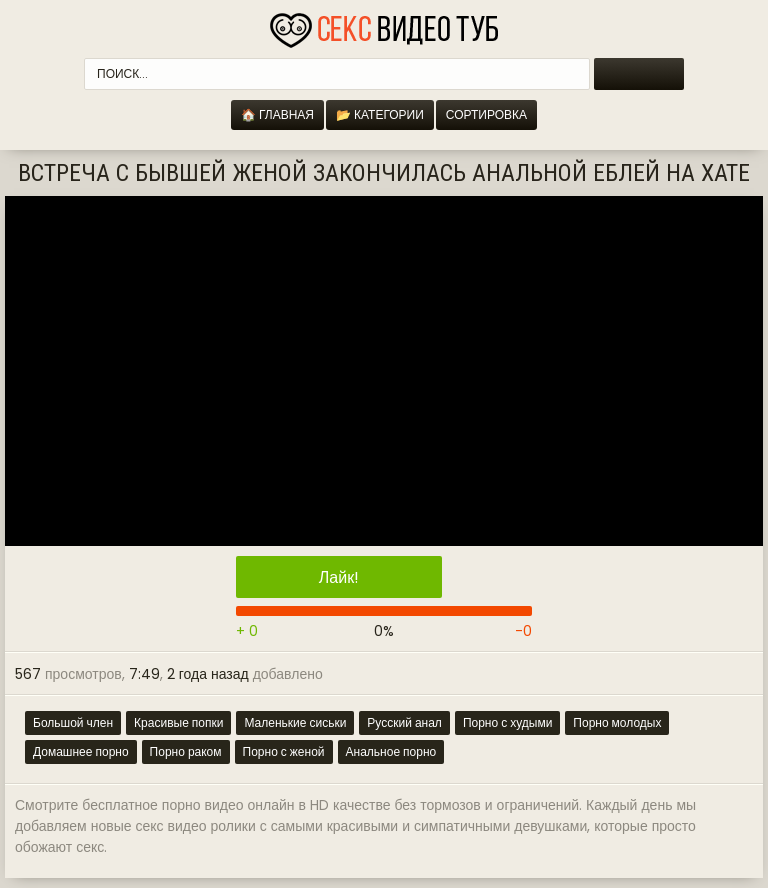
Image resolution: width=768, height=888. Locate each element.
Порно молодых (617, 722)
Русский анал (404, 722)
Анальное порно (391, 751)
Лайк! (339, 577)
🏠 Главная (277, 114)
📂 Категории (380, 114)
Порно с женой (284, 751)
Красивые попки (178, 722)
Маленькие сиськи (295, 722)
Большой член (73, 722)
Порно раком (186, 751)
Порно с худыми (507, 722)
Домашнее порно (81, 751)
